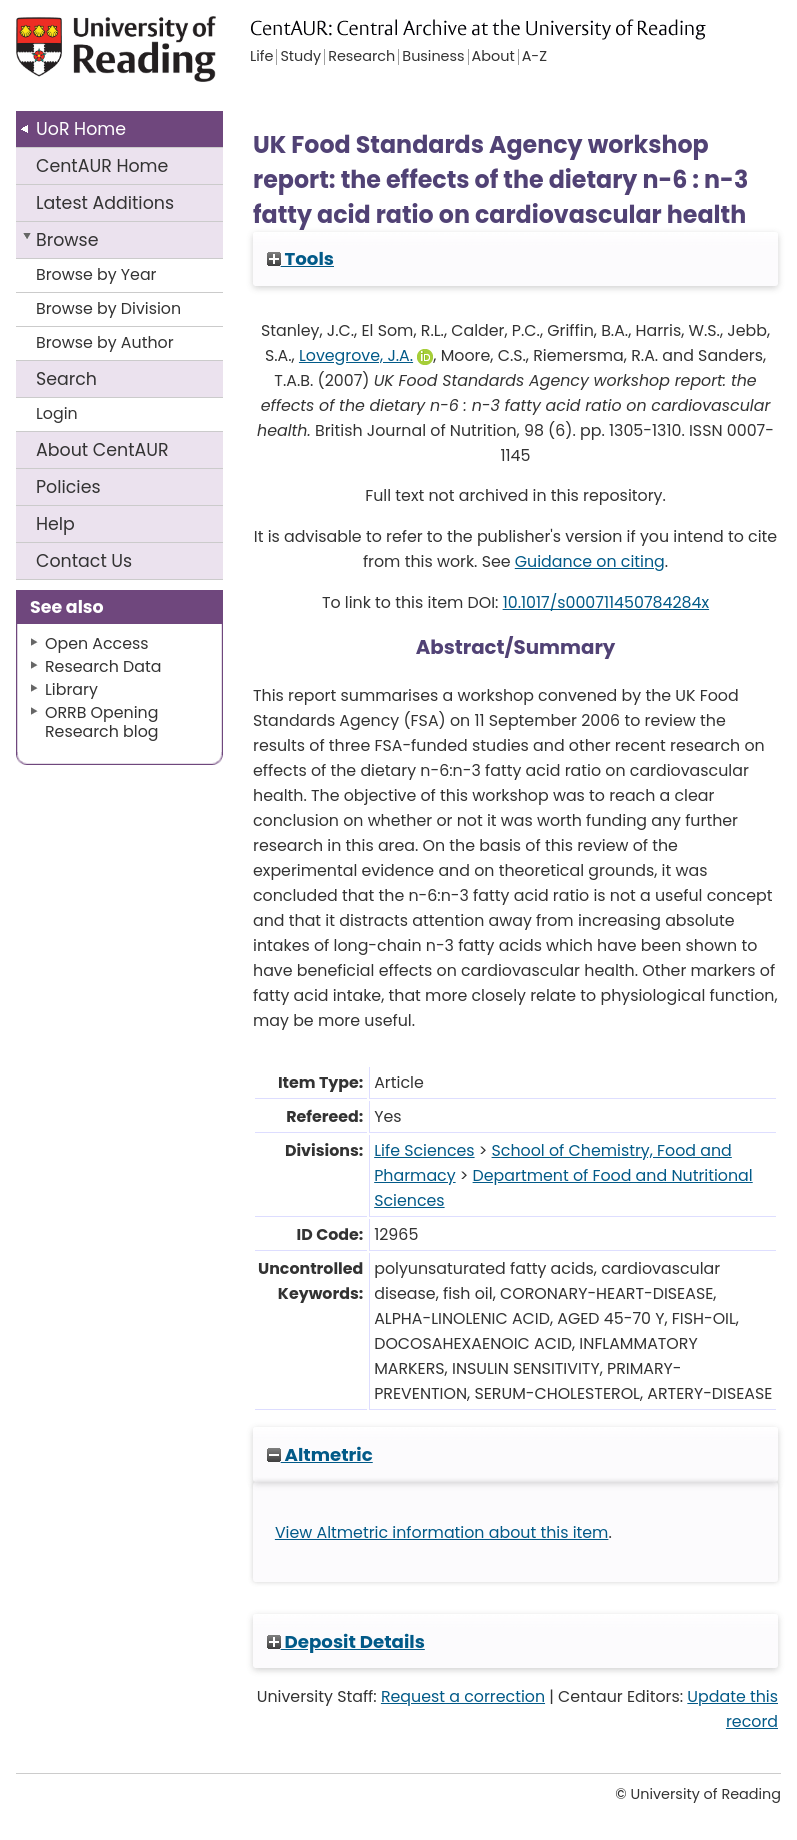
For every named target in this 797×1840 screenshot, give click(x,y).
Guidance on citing (590, 561)
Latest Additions (105, 203)
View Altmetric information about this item (442, 1532)
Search (66, 379)
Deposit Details (346, 1641)
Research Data (103, 666)
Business (433, 57)
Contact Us (84, 561)
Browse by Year (96, 274)
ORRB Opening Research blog (102, 722)
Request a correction (463, 1696)
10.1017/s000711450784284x (606, 602)
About (102, 450)
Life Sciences (424, 1150)
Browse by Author (105, 342)
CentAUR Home (102, 166)
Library (71, 689)
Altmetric (320, 1454)
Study (300, 57)
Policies (68, 487)
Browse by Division (108, 308)
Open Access (97, 643)
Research (361, 57)
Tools (300, 258)
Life (261, 57)
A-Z (534, 57)
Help (55, 524)
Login (57, 413)
